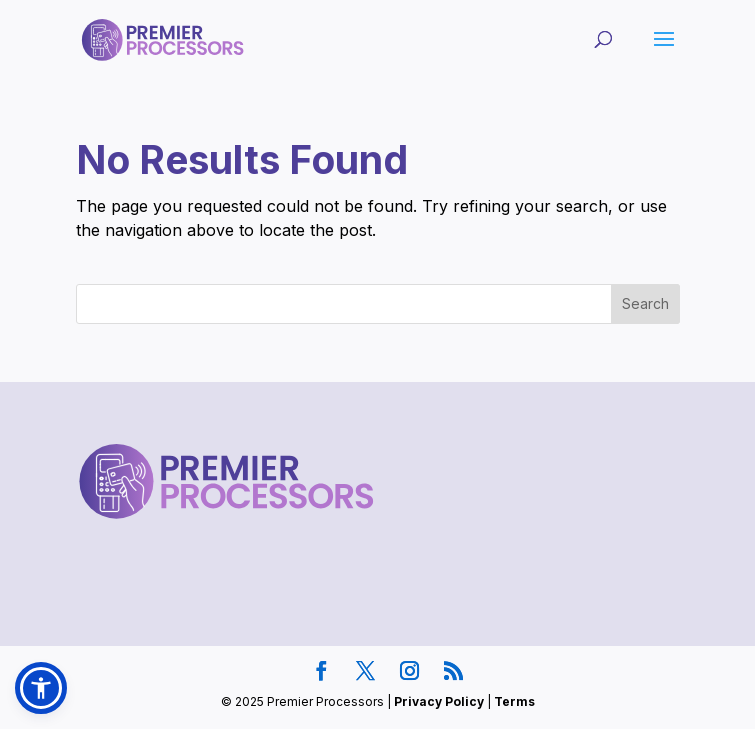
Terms (514, 701)
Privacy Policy (439, 701)
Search (645, 303)
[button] (41, 688)
